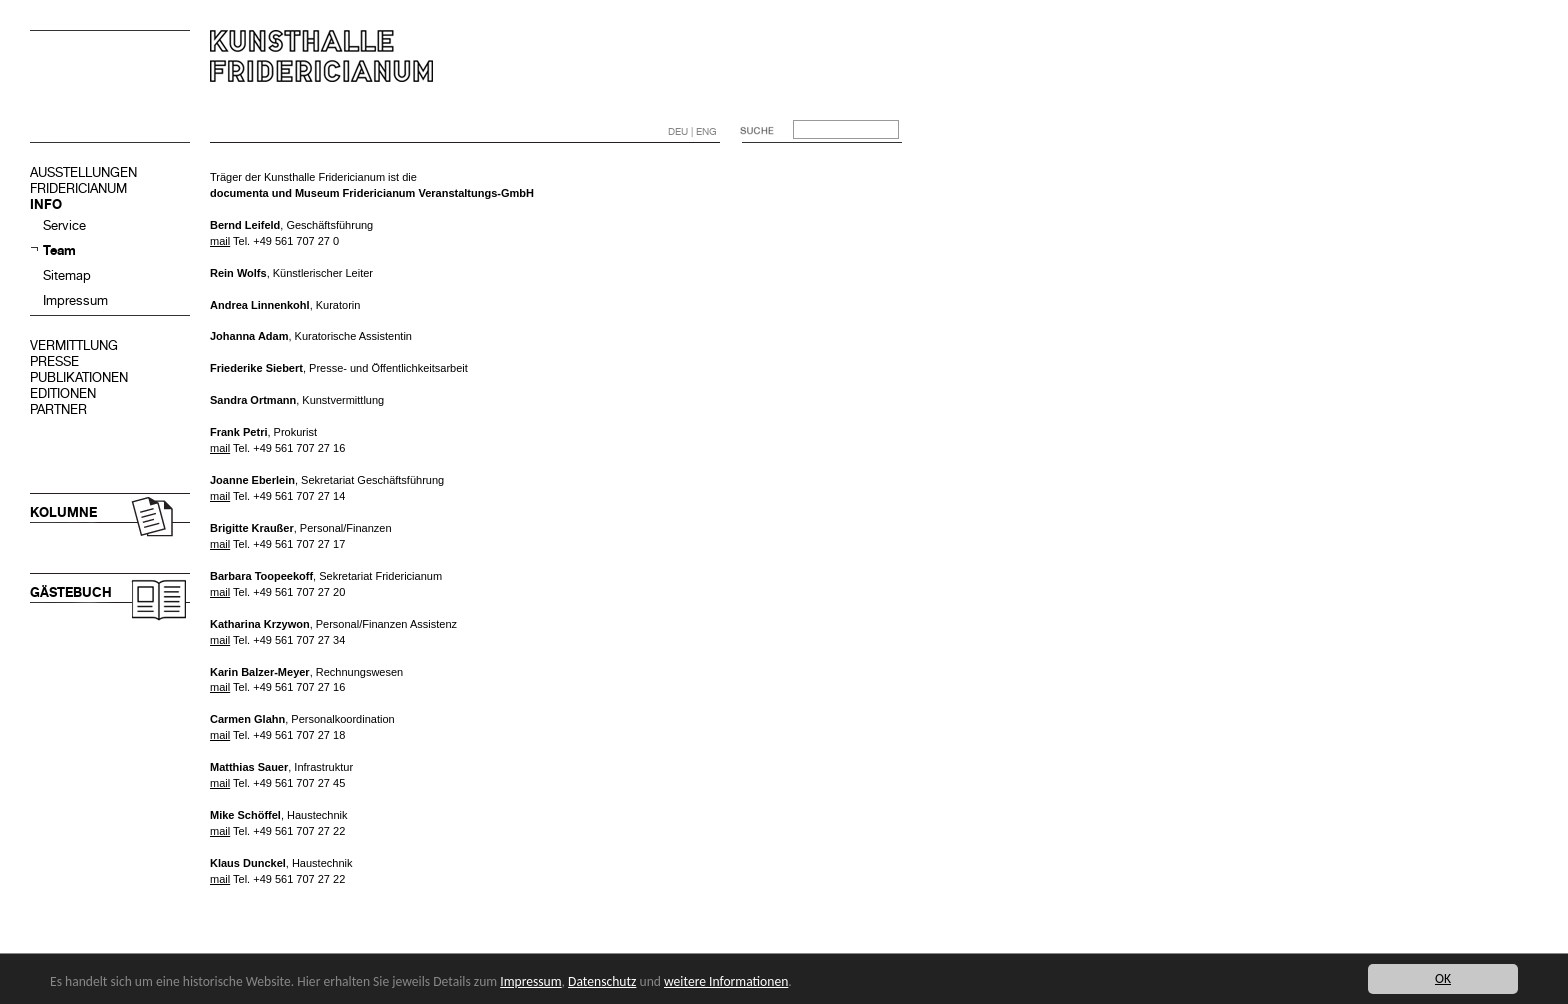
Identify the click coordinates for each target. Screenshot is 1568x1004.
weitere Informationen (726, 981)
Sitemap (67, 275)
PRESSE (54, 361)
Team (59, 250)
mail (220, 241)
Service (64, 225)
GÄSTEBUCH (71, 592)
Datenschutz (602, 981)
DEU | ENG (692, 131)
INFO (46, 204)
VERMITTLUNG (74, 345)
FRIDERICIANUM (78, 188)
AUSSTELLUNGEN (83, 172)
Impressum (75, 300)
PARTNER (58, 409)
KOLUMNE (63, 512)
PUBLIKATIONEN (79, 377)
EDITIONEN (63, 393)
